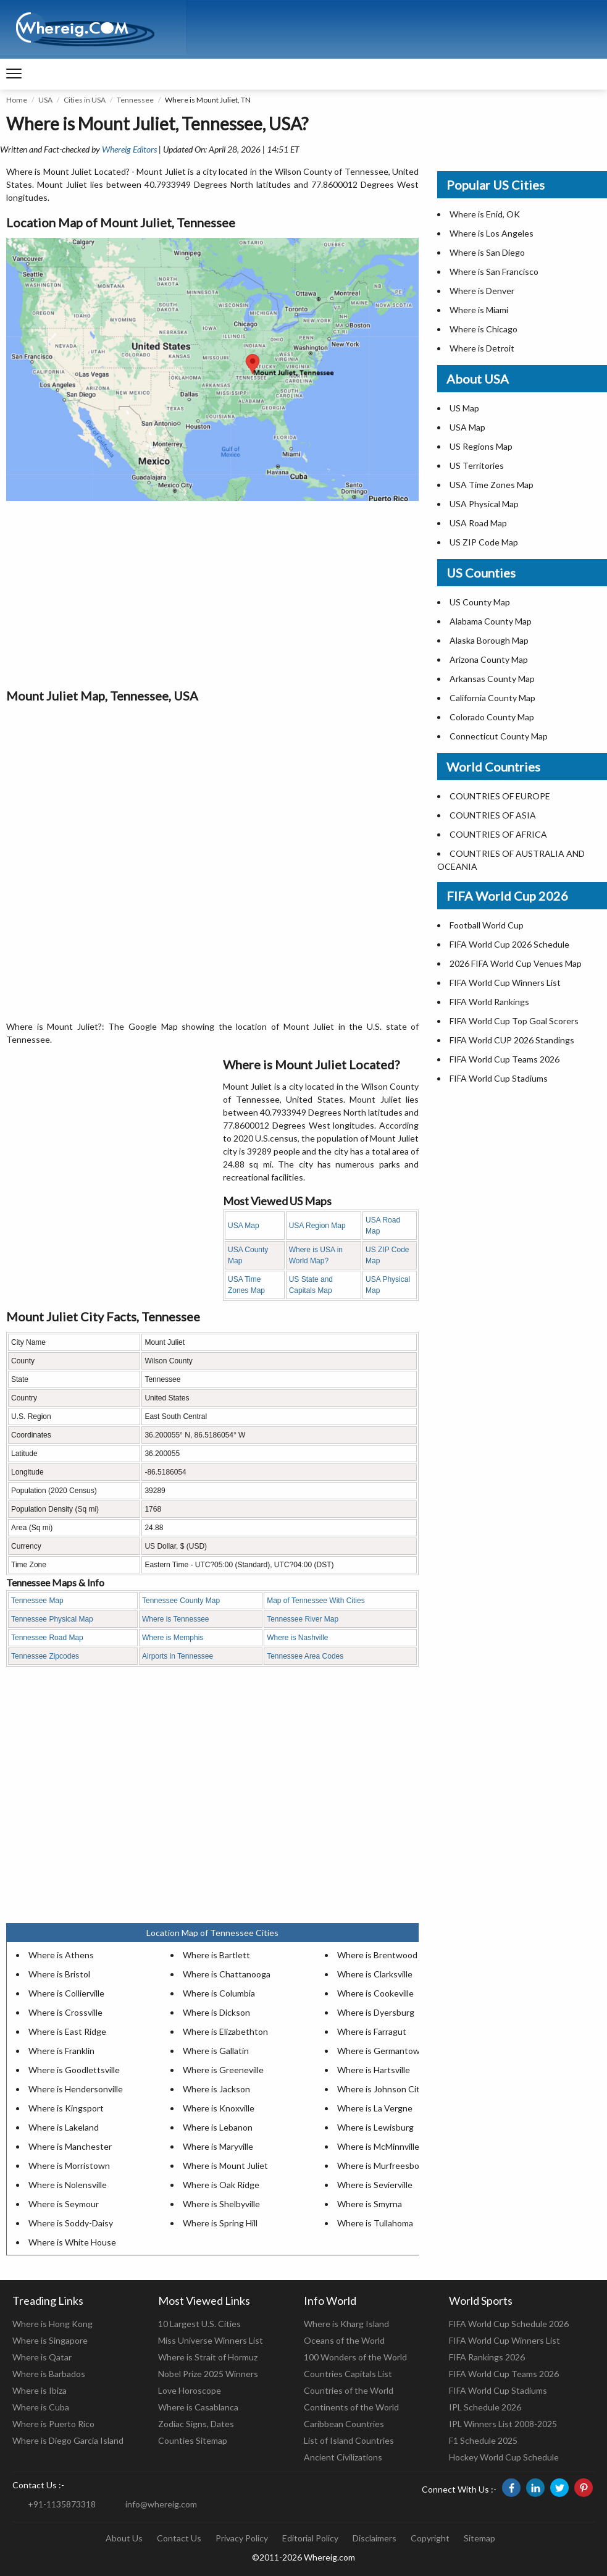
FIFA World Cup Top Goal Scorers (514, 1021)
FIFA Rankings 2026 (487, 2357)
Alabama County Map (491, 621)
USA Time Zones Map (492, 484)
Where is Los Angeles (492, 233)
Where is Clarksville (374, 1974)
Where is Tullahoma (375, 2223)
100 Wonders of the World (355, 2357)
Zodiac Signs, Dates (196, 2423)
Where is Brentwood (377, 1955)
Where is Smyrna (369, 2204)
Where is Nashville (297, 1637)
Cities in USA (85, 99)
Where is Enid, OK (485, 214)
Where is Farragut (371, 2031)
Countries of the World (348, 2390)
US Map (464, 408)
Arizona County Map (489, 659)
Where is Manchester (70, 2146)
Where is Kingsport (66, 2108)
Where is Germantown (381, 2050)
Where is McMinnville (378, 2146)
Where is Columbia (219, 1993)
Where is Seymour (63, 2204)
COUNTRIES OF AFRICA (498, 834)
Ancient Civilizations (343, 2457)
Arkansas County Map (492, 678)
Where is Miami (479, 310)
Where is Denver (482, 290)
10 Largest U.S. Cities (199, 2323)
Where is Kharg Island (346, 2323)
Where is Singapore (50, 2340)
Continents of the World (351, 2407)
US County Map (480, 602)
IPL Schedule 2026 (485, 2407)
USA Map (243, 1225)
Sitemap (479, 2538)
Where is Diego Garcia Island (67, 2440)
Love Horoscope (189, 2390)
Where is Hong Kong (52, 2323)
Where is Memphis (172, 1637)
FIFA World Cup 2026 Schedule (509, 944)
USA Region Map (317, 1225)
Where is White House (72, 2242)
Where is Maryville (218, 2146)
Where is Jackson (216, 2089)
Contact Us (179, 2538)
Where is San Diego (487, 252)
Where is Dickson (216, 2012)
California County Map (492, 697)
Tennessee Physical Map (52, 1619)
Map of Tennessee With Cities (316, 1600)
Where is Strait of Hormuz (207, 2357)
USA (45, 99)
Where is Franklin (61, 2050)
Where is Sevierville (374, 2184)
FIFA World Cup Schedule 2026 (509, 2323)
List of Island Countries (349, 2440)
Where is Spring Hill (220, 2223)
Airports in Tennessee (177, 1656)
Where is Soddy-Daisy (70, 2223)
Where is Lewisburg (375, 2127)
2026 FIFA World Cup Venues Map (516, 963)
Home (16, 99)
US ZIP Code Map (484, 542)
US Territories (477, 465)
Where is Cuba (40, 2407)
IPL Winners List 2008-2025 (503, 2423)
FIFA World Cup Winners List (505, 982)
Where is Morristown (69, 2165)
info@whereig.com (161, 2504)
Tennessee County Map (181, 1600)
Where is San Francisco (494, 271)
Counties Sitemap (192, 2440)
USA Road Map (478, 523)
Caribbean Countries (344, 2423)
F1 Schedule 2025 (483, 2440)
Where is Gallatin (216, 2050)
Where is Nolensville (67, 2184)
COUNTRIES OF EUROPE (500, 796)
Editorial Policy (310, 2538)
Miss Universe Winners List (210, 2340)
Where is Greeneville (223, 2070)
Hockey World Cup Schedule (504, 2457)
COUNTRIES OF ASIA (493, 815)
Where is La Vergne (374, 2108)
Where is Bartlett (216, 1955)
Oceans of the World (344, 2340)
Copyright (430, 2538)
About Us (124, 2538)
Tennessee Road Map (47, 1637)
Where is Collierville (66, 1993)
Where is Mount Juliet (225, 2165)
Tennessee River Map (302, 1619)
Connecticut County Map (499, 736)
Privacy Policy (242, 2538)
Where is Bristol (59, 1974)
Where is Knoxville (218, 2108)
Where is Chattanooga (226, 1974)
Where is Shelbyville (221, 2204)
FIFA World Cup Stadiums (499, 1078)
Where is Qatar (42, 2357)
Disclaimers (374, 2538)
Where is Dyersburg (375, 2012)
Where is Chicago (483, 329)
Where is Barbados (48, 2373)
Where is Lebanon (218, 2127)
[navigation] (14, 74)
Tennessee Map (37, 1600)
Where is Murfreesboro (382, 2165)
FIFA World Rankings (489, 1001)
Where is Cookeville (375, 1993)
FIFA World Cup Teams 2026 (504, 1059)
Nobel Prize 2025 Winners (208, 2373)
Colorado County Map (492, 717)
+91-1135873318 (62, 2504)
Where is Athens (61, 1955)
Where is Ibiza (39, 2390)
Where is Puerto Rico (53, 2423)
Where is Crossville (65, 2012)
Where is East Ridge (67, 2031)
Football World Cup (487, 925)
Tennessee (135, 99)
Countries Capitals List (348, 2373)
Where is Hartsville (373, 2070)
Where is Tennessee (175, 1619)
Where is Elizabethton (225, 2031)
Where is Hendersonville (75, 2089)
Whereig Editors (129, 149)
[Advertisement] (212, 593)
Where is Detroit (482, 348)
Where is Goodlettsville (74, 2070)
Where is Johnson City (380, 2089)
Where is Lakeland (63, 2127)
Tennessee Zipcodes (45, 1656)
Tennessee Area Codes (305, 1656)
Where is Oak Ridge (221, 2184)
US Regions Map (481, 446)
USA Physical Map (484, 504)
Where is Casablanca (198, 2407)
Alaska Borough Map (489, 640)
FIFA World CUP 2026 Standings (512, 1040)
